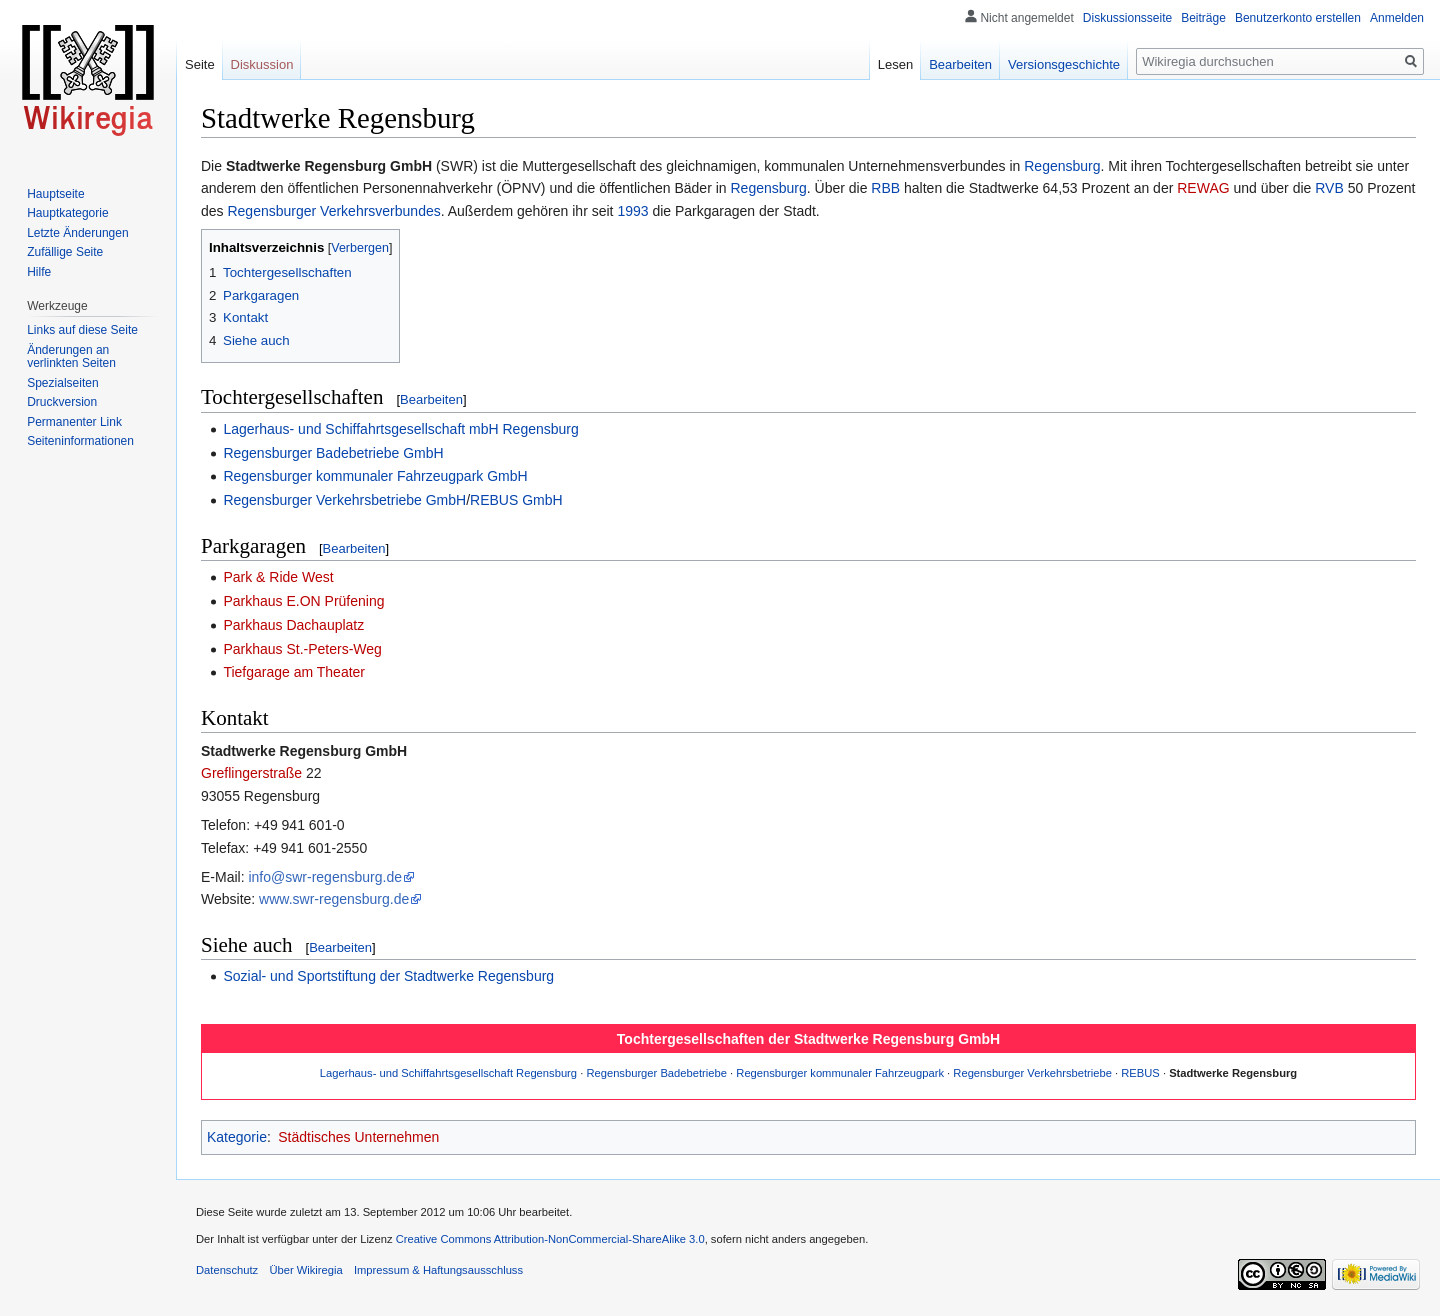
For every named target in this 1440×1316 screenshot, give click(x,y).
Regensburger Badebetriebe (656, 1073)
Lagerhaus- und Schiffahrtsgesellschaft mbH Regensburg (400, 429)
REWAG (1203, 188)
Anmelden (1397, 18)
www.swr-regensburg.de (334, 899)
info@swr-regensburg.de (325, 877)
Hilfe (39, 272)
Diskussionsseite (1127, 18)
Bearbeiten (431, 399)
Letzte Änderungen (77, 233)
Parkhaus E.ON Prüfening (303, 601)
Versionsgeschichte (1064, 64)
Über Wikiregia (305, 1270)
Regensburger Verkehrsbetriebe (1032, 1073)
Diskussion (262, 64)
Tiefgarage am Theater (294, 672)
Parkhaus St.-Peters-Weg (302, 649)
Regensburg (1062, 166)
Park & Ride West (278, 577)
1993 (632, 211)
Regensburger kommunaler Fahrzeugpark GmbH (375, 476)
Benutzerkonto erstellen (1298, 18)
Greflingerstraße (251, 773)
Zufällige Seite (65, 252)
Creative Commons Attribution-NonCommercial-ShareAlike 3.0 (550, 1239)
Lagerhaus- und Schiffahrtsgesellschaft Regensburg (448, 1073)
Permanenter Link (74, 422)
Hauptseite (55, 194)
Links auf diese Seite (82, 330)
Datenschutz (227, 1270)
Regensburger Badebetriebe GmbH (333, 453)
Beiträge (1203, 18)
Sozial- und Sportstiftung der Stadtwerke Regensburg (388, 976)
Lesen (895, 64)
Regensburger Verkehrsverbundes (333, 211)
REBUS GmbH (516, 500)
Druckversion (62, 402)
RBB (885, 188)
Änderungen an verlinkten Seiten (71, 357)
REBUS (1140, 1073)
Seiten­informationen (80, 441)
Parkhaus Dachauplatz (293, 625)
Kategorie (237, 1137)
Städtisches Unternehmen (358, 1137)
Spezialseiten (62, 383)
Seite (200, 64)
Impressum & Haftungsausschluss (438, 1270)
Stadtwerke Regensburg (1233, 1073)
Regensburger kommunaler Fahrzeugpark (840, 1073)
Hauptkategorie (67, 213)
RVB (1329, 188)
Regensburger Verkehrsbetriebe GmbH (344, 500)
